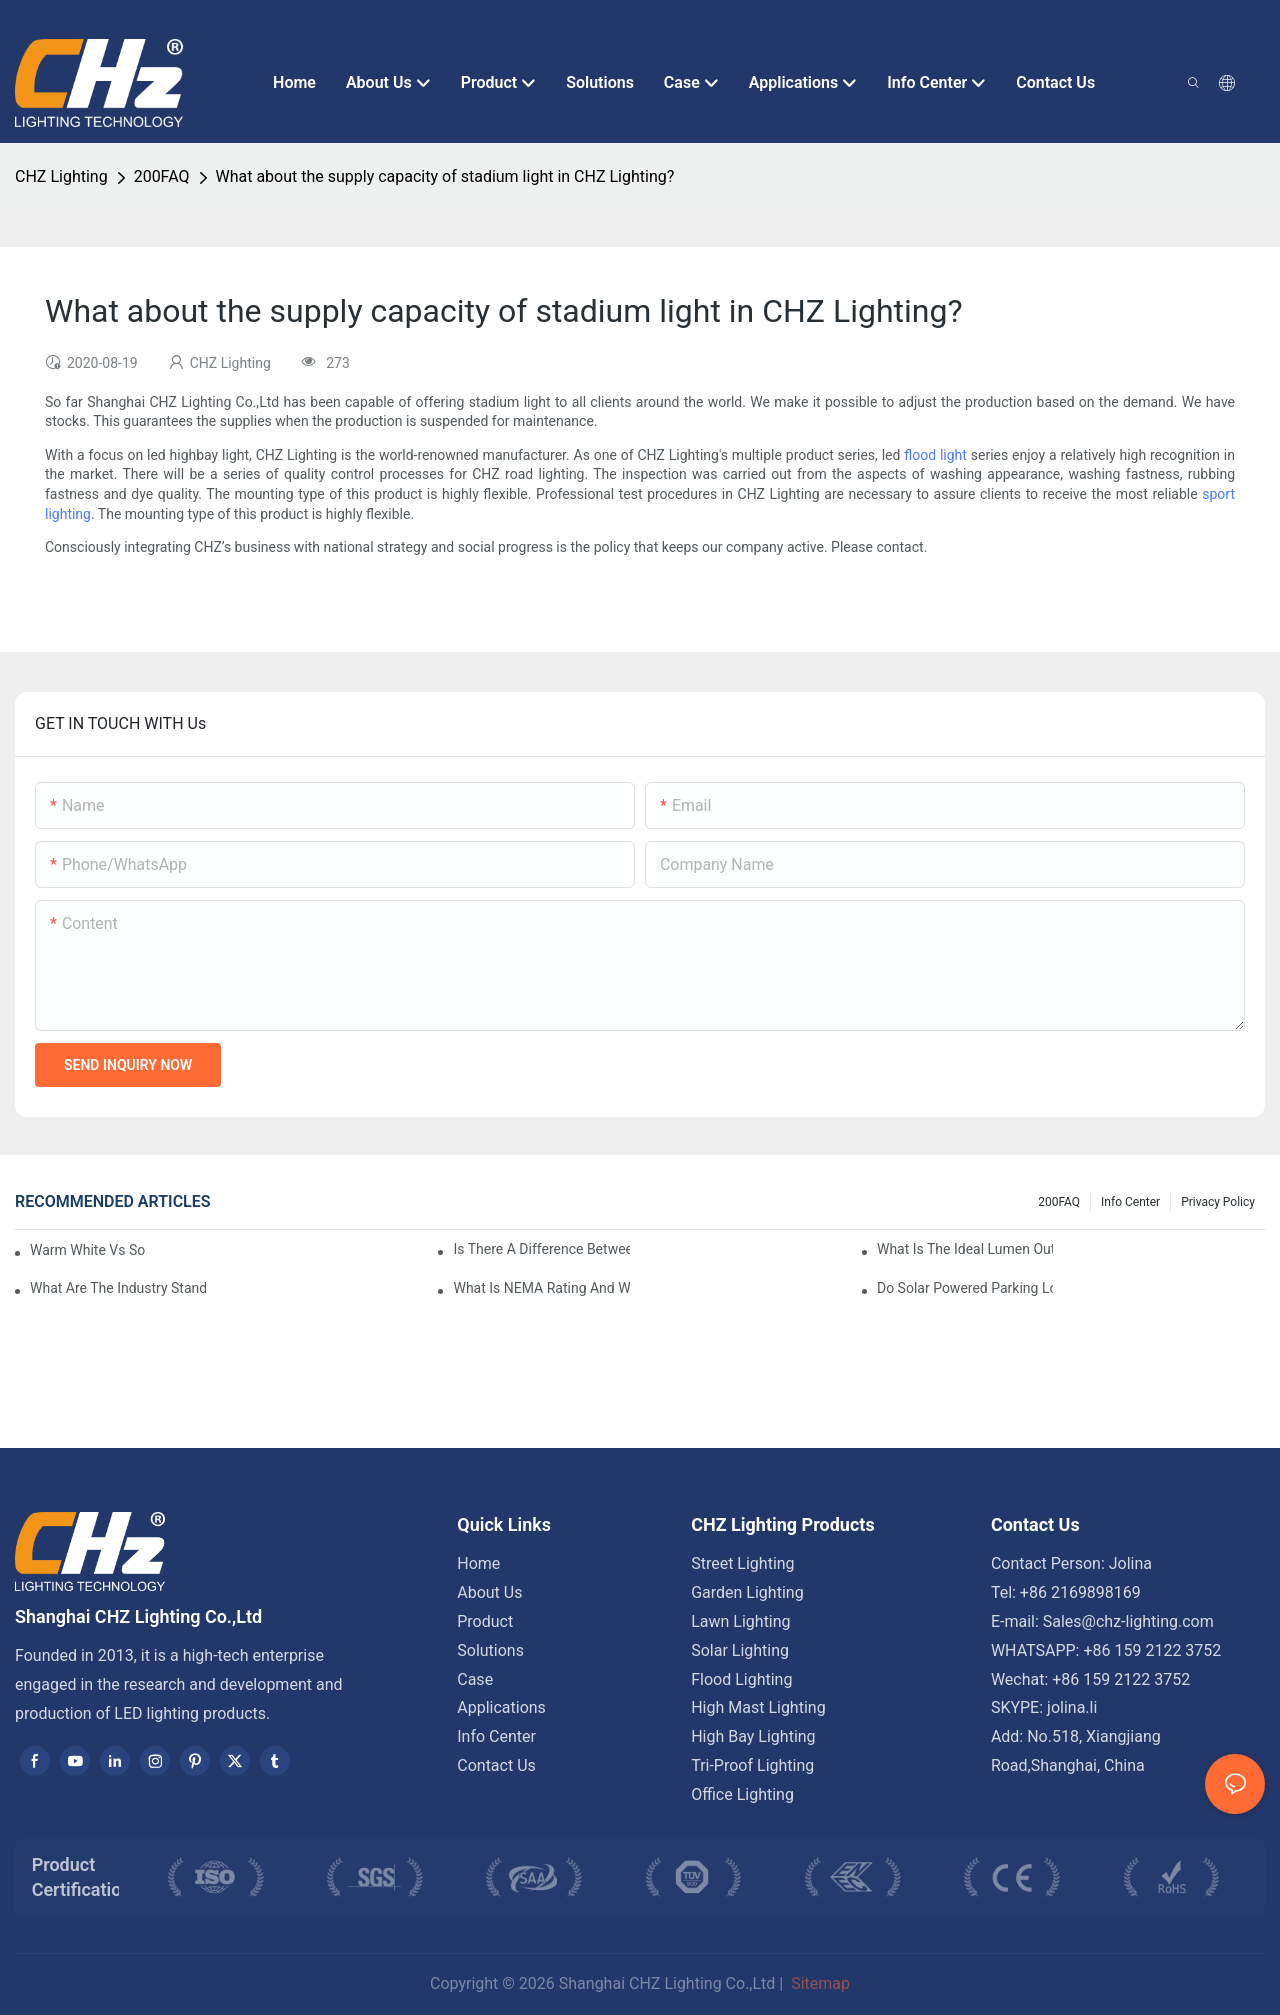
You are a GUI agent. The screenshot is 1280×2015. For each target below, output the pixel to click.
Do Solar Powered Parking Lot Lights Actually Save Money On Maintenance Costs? (965, 1288)
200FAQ (162, 176)
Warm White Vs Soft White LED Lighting (87, 1250)
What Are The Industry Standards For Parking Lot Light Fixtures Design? (118, 1288)
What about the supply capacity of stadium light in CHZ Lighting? (445, 176)
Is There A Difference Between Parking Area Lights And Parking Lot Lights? (541, 1249)
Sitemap (818, 1983)
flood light (935, 455)
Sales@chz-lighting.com (1128, 1621)
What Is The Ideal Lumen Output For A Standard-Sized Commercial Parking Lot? (965, 1249)
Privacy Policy (1218, 1202)
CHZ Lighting (61, 176)
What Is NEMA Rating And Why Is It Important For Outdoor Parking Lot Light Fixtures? (541, 1288)
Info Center (1130, 1202)
